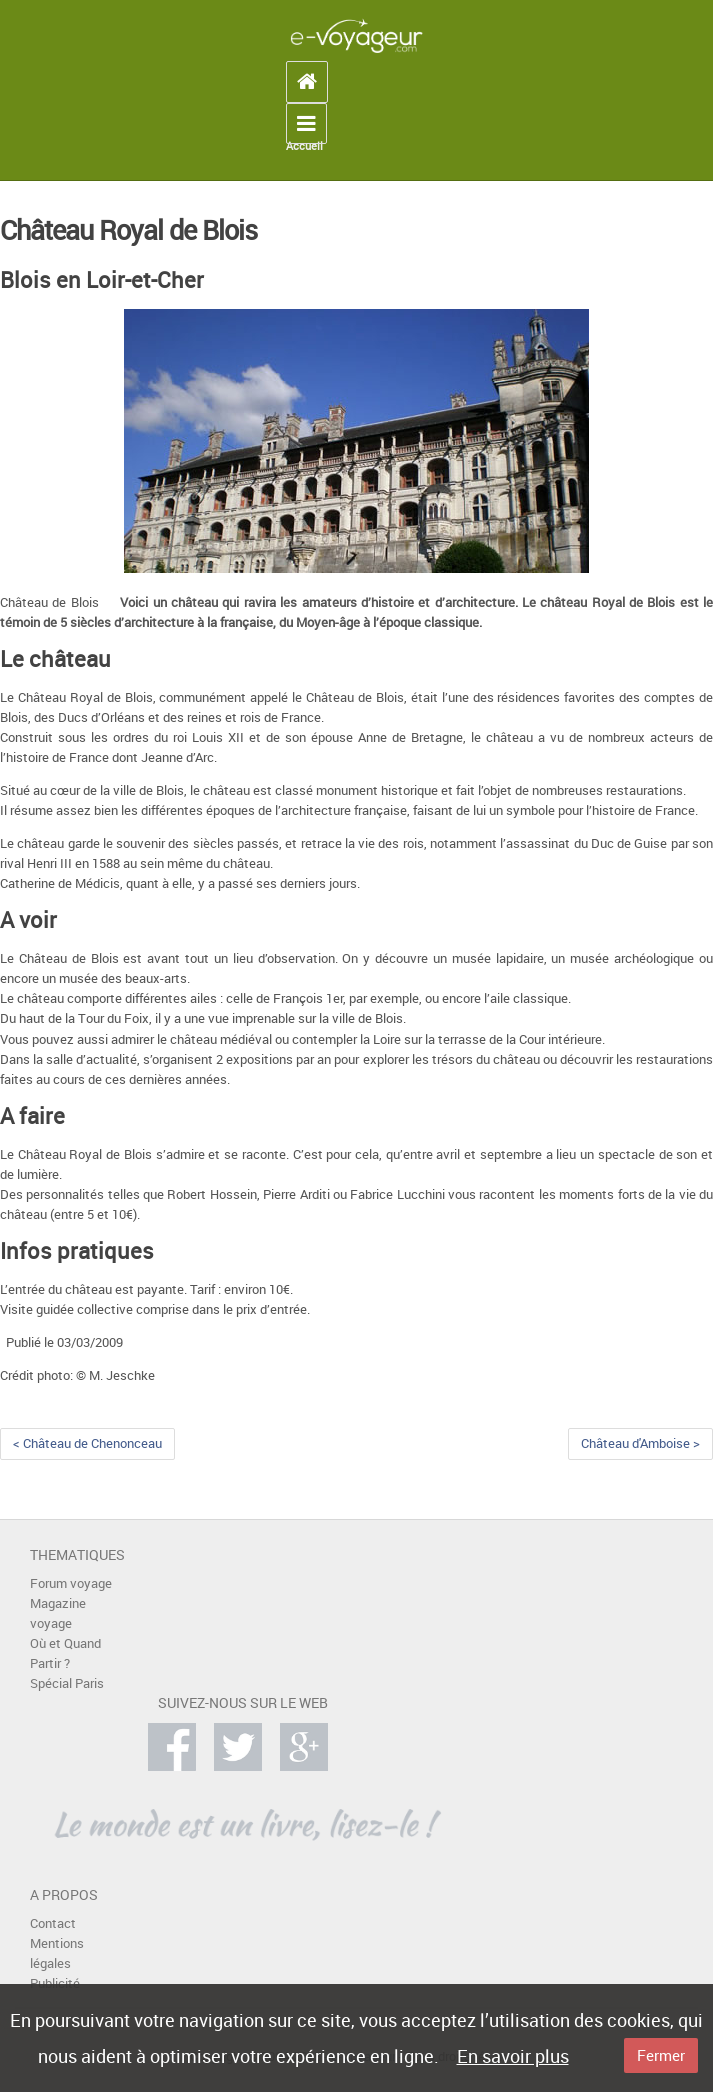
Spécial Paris (67, 1683)
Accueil (304, 146)
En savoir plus (513, 2056)
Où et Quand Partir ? (65, 1653)
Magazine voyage (58, 1613)
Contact (53, 1923)
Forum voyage (71, 1583)
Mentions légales (57, 1953)
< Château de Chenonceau (87, 1443)
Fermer (661, 2055)
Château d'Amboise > (640, 1443)
